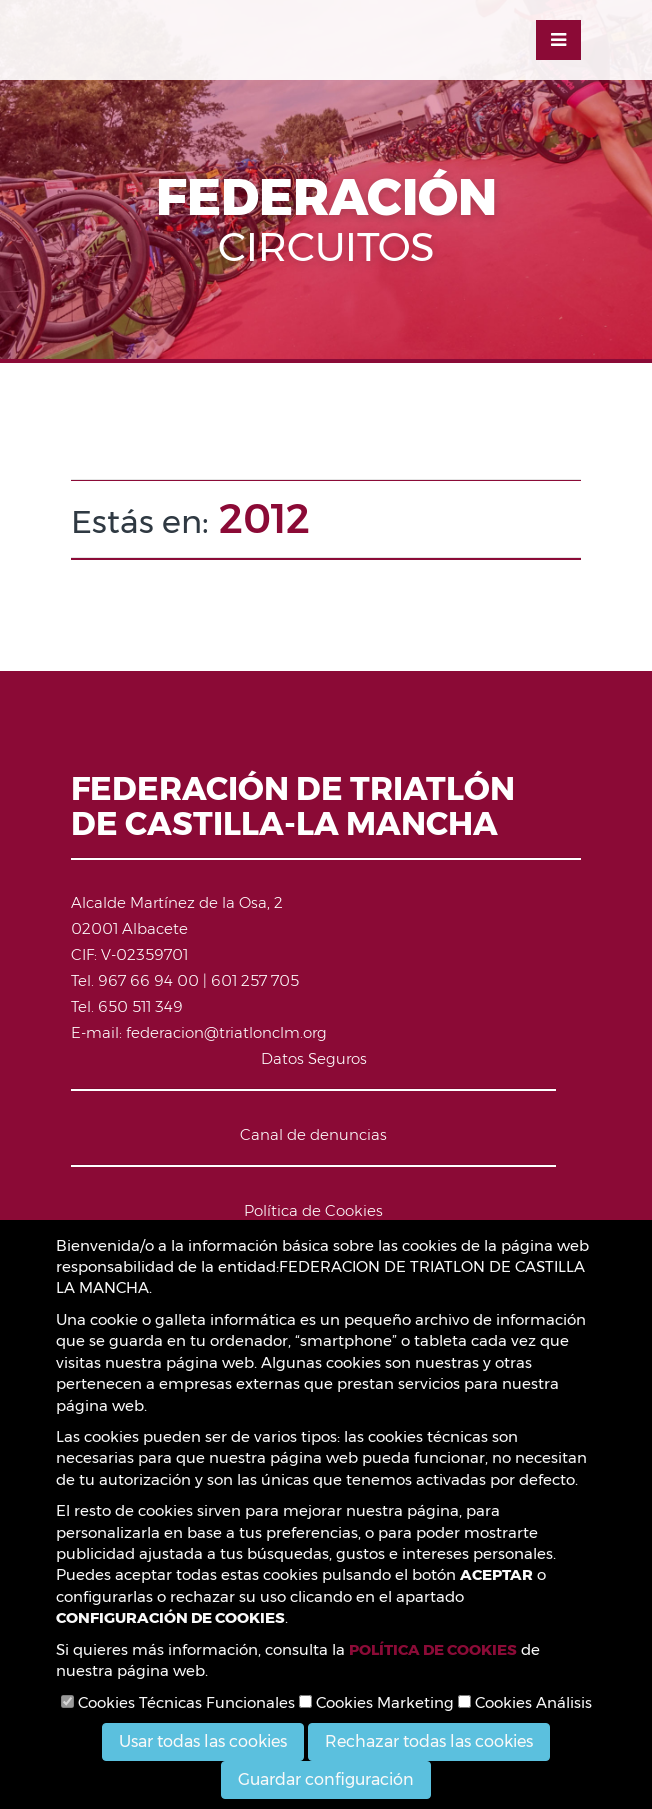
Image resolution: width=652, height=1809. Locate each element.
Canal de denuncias (313, 1134)
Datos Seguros (314, 1058)
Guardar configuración (326, 1779)
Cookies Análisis (525, 1702)
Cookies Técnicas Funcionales (178, 1702)
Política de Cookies (313, 1210)
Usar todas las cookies (203, 1741)
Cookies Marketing (376, 1702)
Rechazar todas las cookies (429, 1741)
